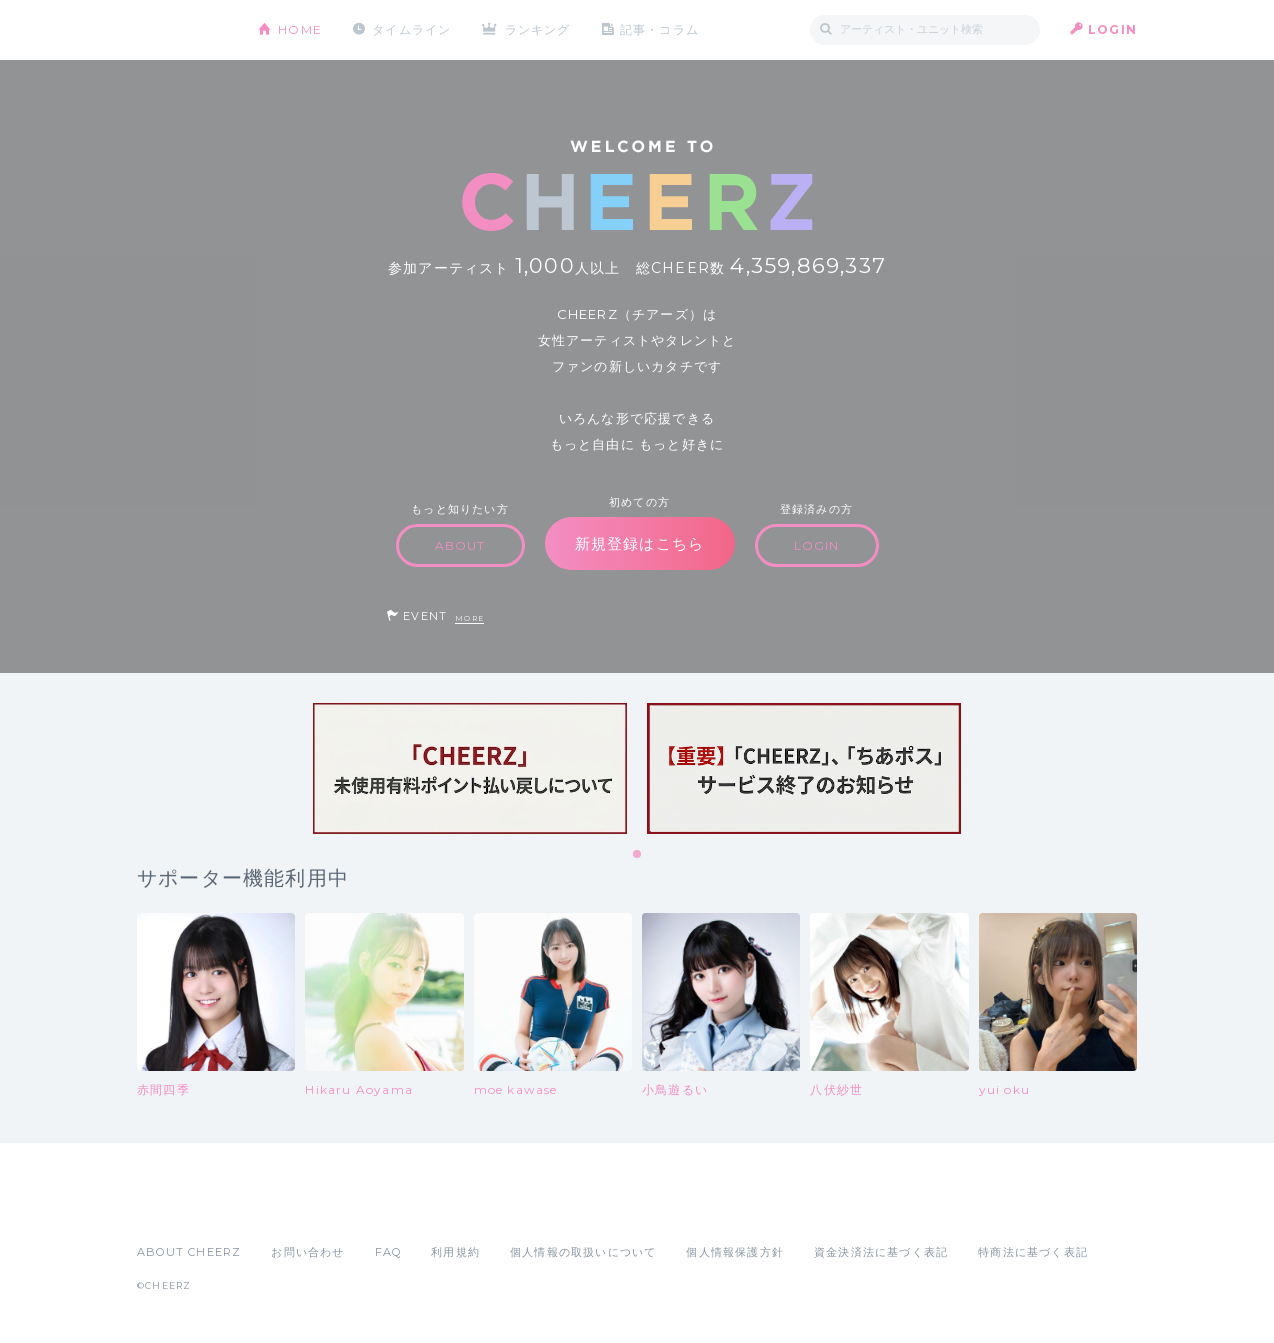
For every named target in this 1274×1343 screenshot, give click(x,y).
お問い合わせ (307, 1252)
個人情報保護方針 (735, 1252)
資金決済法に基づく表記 (881, 1252)
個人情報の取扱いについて (583, 1252)
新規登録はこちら (640, 543)
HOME (300, 29)
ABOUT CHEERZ (189, 1252)
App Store (183, 1208)
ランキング (538, 29)
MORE (469, 618)
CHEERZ (182, 30)
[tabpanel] (470, 768)
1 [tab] (638, 855)
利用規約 (455, 1252)
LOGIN (1112, 29)
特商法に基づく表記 (1033, 1252)
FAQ (388, 1252)
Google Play (289, 1208)
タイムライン (411, 29)
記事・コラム (659, 29)
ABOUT (460, 545)
